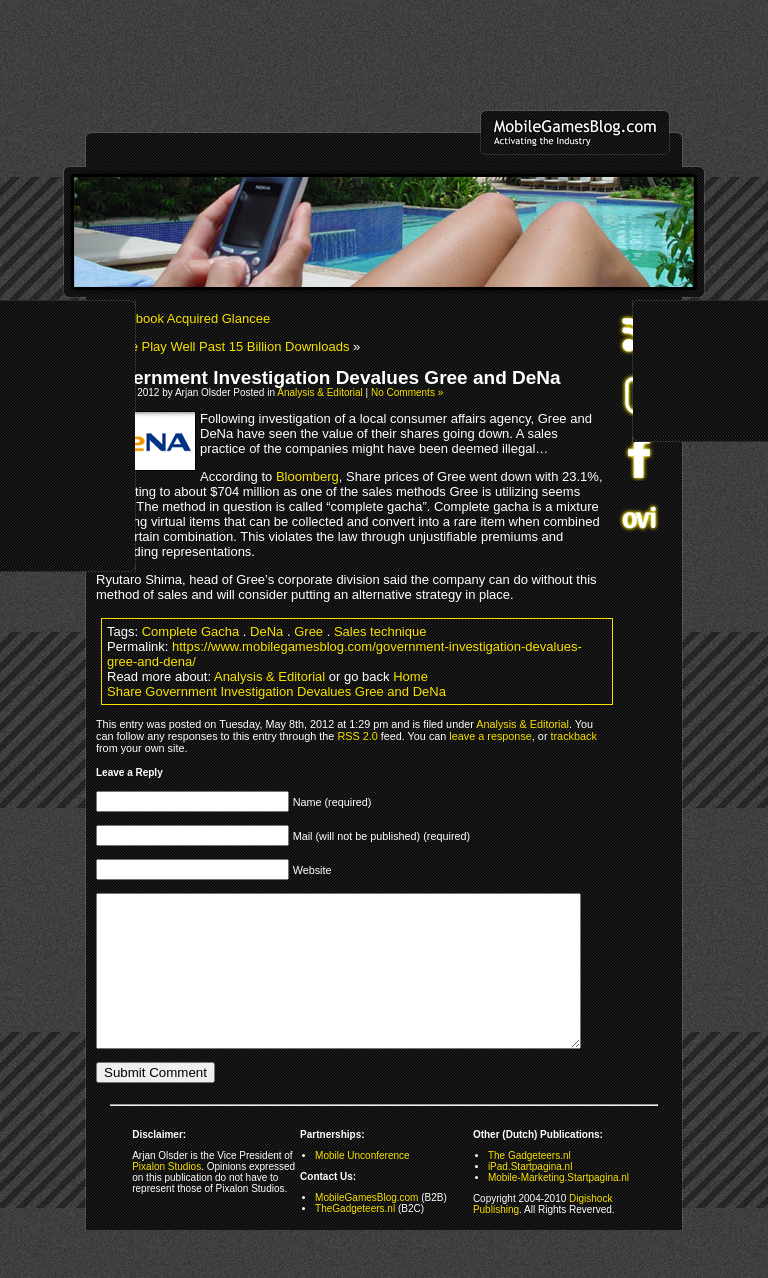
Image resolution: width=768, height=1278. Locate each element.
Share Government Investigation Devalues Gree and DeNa (276, 691)
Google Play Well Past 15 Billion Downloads (222, 346)
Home (410, 676)
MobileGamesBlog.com (366, 1227)
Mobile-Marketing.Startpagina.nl (558, 1207)
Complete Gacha (191, 631)
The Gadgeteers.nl (529, 1185)
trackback (574, 736)
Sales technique (380, 631)
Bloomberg (307, 476)
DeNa (266, 631)
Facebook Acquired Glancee (188, 318)
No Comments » (407, 392)
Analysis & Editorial (320, 392)
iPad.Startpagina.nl (530, 1196)
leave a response (490, 736)
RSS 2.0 (357, 736)
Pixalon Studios (166, 1196)
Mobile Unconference (362, 1185)
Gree (308, 631)
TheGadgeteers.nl (355, 1238)
